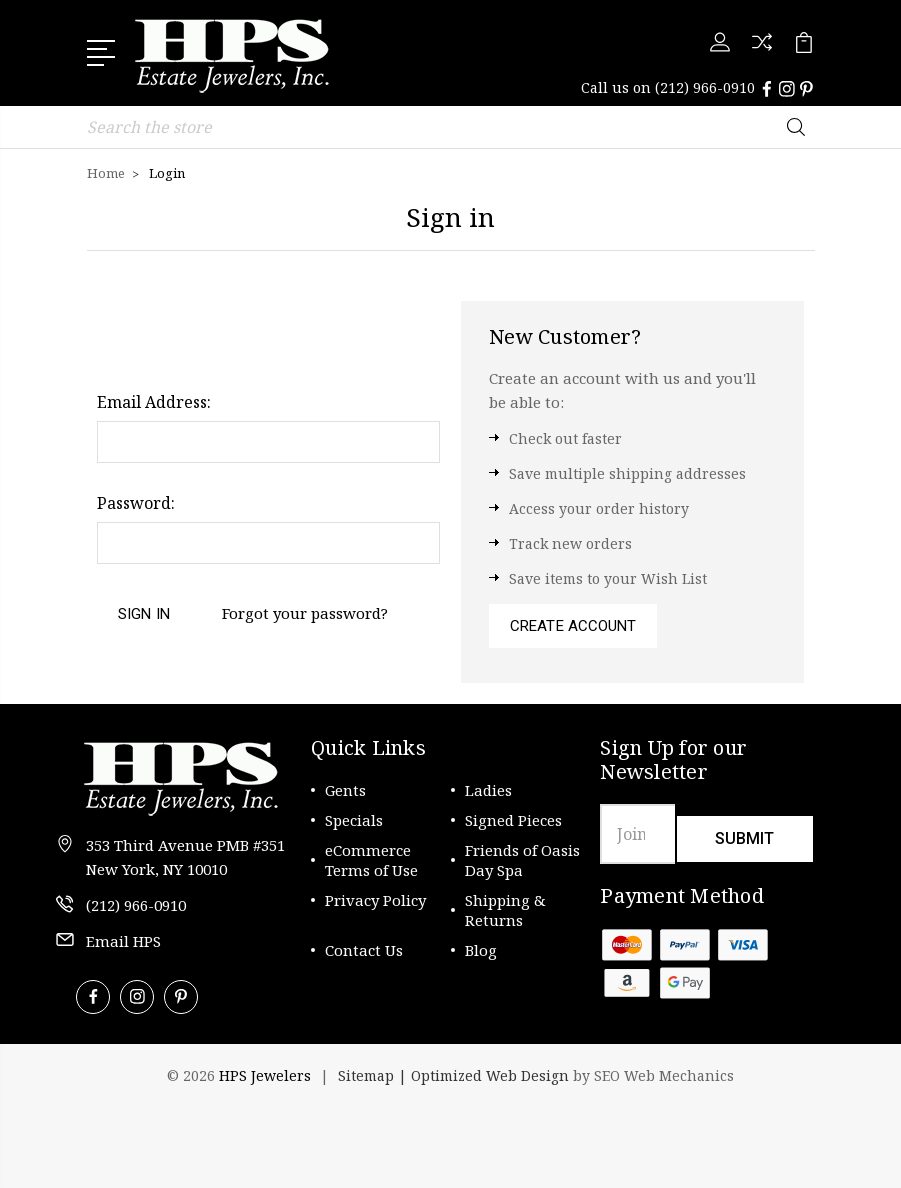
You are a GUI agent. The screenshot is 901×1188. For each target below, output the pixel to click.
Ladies (488, 790)
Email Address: (154, 402)
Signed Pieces (513, 820)
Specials (354, 820)
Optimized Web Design (490, 1075)
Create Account (573, 626)
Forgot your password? (305, 613)
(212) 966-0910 (705, 87)
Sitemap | (374, 1075)
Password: (136, 503)
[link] (162, 1128)
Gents (345, 790)
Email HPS (123, 941)
